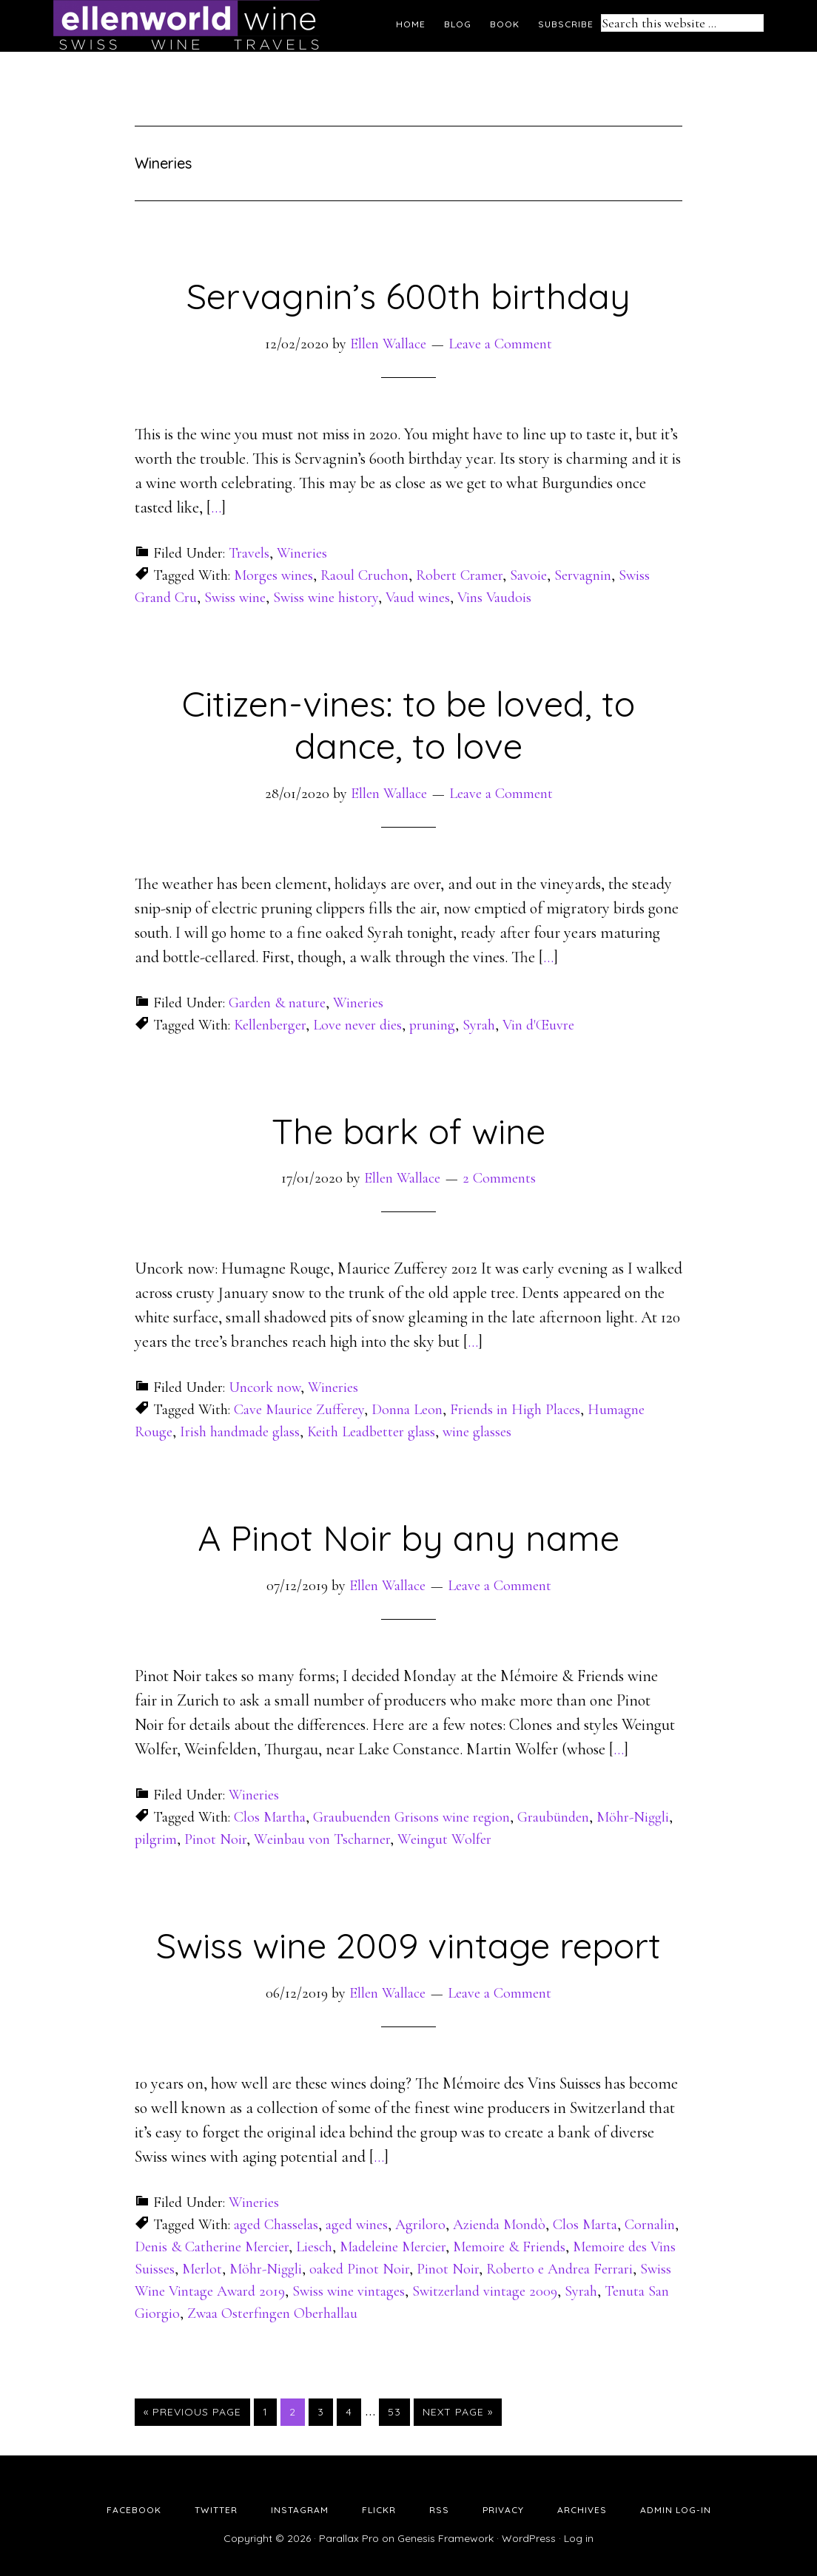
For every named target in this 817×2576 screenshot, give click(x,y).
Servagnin (582, 575)
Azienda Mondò (499, 2225)
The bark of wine (408, 1131)
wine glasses (477, 1432)
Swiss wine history (325, 597)
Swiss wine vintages (348, 2291)
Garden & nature (277, 1003)
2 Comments (499, 1178)
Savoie (528, 575)
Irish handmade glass (240, 1432)
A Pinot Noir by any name (408, 1537)
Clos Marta (585, 2225)
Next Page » (458, 2411)
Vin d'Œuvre (538, 1025)
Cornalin (650, 2225)
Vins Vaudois (494, 597)
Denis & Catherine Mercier (212, 2247)
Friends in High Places (515, 1410)
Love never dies (357, 1025)
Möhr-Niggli (632, 1817)
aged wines (357, 2225)
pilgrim (156, 1839)
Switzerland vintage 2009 (484, 2291)
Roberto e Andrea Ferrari (559, 2269)
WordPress (529, 2538)
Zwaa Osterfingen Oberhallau (272, 2313)
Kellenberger (270, 1025)
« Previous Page (192, 2411)
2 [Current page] (297, 2411)
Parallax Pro (349, 2538)
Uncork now (264, 1387)
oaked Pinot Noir (359, 2269)
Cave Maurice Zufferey (299, 1410)
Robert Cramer (459, 575)
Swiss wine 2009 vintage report (408, 1945)
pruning (432, 1025)
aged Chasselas (276, 2225)
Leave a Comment (500, 344)
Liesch (314, 2247)
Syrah (479, 1025)
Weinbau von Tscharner (322, 1839)
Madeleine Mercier (393, 2247)
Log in (579, 2538)
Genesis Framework (445, 2538)
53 (398, 2411)
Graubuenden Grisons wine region (411, 1817)
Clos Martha (270, 1817)
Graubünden (553, 1817)
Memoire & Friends (509, 2247)
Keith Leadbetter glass (371, 1432)
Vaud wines (418, 597)
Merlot (202, 2269)
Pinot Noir (215, 1839)
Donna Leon (407, 1410)
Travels (249, 553)
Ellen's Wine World (186, 26)
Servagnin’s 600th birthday (408, 296)
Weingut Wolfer (444, 1839)
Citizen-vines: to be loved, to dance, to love (408, 724)
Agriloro (420, 2225)
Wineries (302, 553)
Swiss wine (235, 597)
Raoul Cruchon (364, 575)
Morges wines (273, 575)
